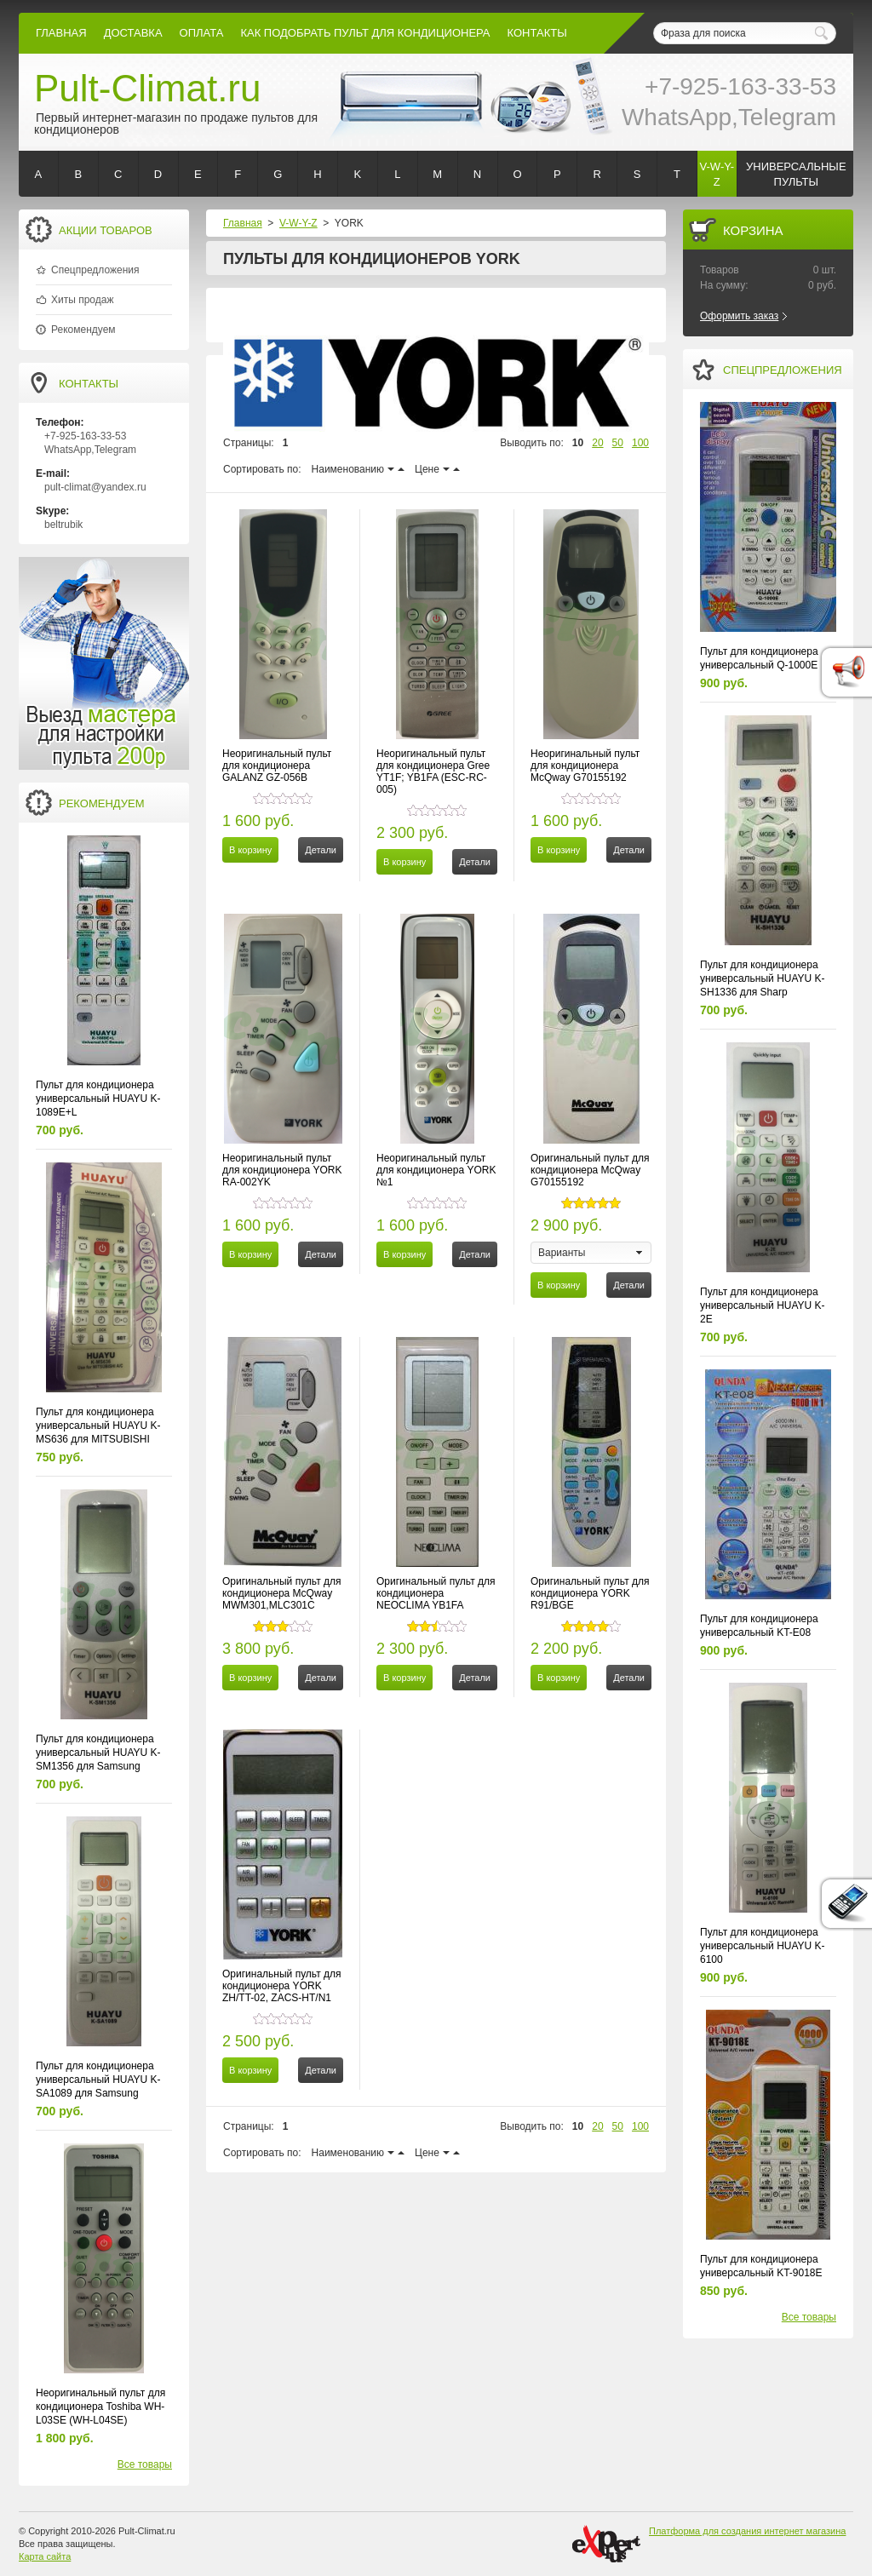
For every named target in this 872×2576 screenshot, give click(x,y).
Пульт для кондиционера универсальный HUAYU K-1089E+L (98, 1098)
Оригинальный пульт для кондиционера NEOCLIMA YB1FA (436, 1593)
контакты (537, 32)
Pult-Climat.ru (147, 88)
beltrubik (63, 525)
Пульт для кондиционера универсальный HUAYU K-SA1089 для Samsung (98, 2079)
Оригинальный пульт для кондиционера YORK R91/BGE (590, 1593)
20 (597, 443)
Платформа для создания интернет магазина (747, 2531)
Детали (320, 850)
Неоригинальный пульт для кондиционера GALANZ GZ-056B (276, 765)
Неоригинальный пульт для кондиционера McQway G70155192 (585, 765)
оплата (202, 32)
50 (617, 443)
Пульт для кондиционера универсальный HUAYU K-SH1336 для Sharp (762, 978)
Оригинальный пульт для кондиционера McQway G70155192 (590, 1170)
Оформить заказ (739, 316)
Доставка (133, 32)
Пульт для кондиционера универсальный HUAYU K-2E (762, 1305)
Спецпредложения (95, 270)
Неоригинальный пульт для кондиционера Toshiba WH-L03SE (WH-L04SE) (100, 2406)
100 (640, 443)
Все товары (145, 2464)
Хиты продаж (82, 300)
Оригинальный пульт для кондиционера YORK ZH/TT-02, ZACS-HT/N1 (281, 1986)
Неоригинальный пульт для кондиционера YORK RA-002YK (281, 1170)
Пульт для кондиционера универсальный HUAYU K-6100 (762, 1945)
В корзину (250, 850)
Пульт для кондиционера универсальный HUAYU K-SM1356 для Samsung (98, 1752)
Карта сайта (45, 2556)
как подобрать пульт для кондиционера (365, 32)
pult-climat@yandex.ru (95, 487)
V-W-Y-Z (298, 223)
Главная (61, 32)
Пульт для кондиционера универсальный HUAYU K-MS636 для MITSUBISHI (98, 1425)
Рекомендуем (83, 330)
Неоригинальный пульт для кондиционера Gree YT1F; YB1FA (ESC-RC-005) (433, 771)
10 (577, 443)
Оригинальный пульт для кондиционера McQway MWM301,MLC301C (281, 1593)
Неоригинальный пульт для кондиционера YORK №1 (436, 1170)
